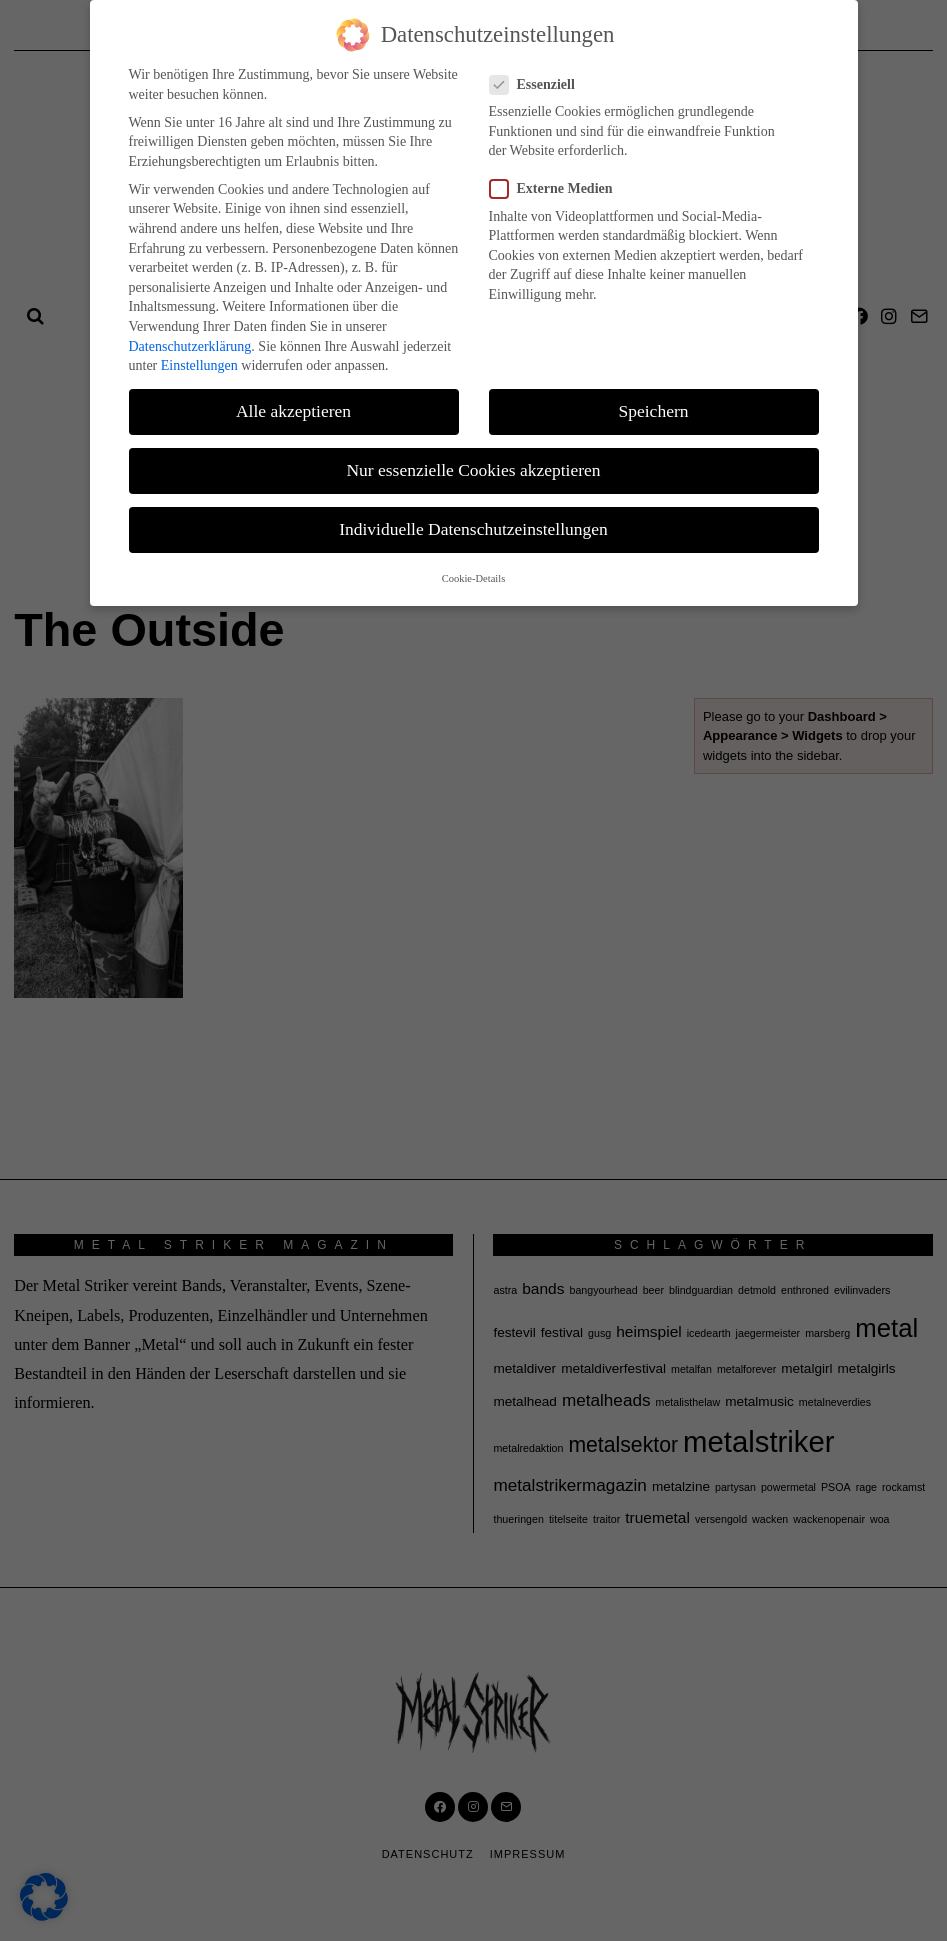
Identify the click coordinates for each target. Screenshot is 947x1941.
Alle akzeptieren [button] (293, 411)
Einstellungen (199, 365)
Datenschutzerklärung (190, 346)
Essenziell (538, 84)
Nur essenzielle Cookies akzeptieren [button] (473, 470)
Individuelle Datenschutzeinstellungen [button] (473, 529)
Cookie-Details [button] (474, 578)
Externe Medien (557, 188)
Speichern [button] (654, 411)
